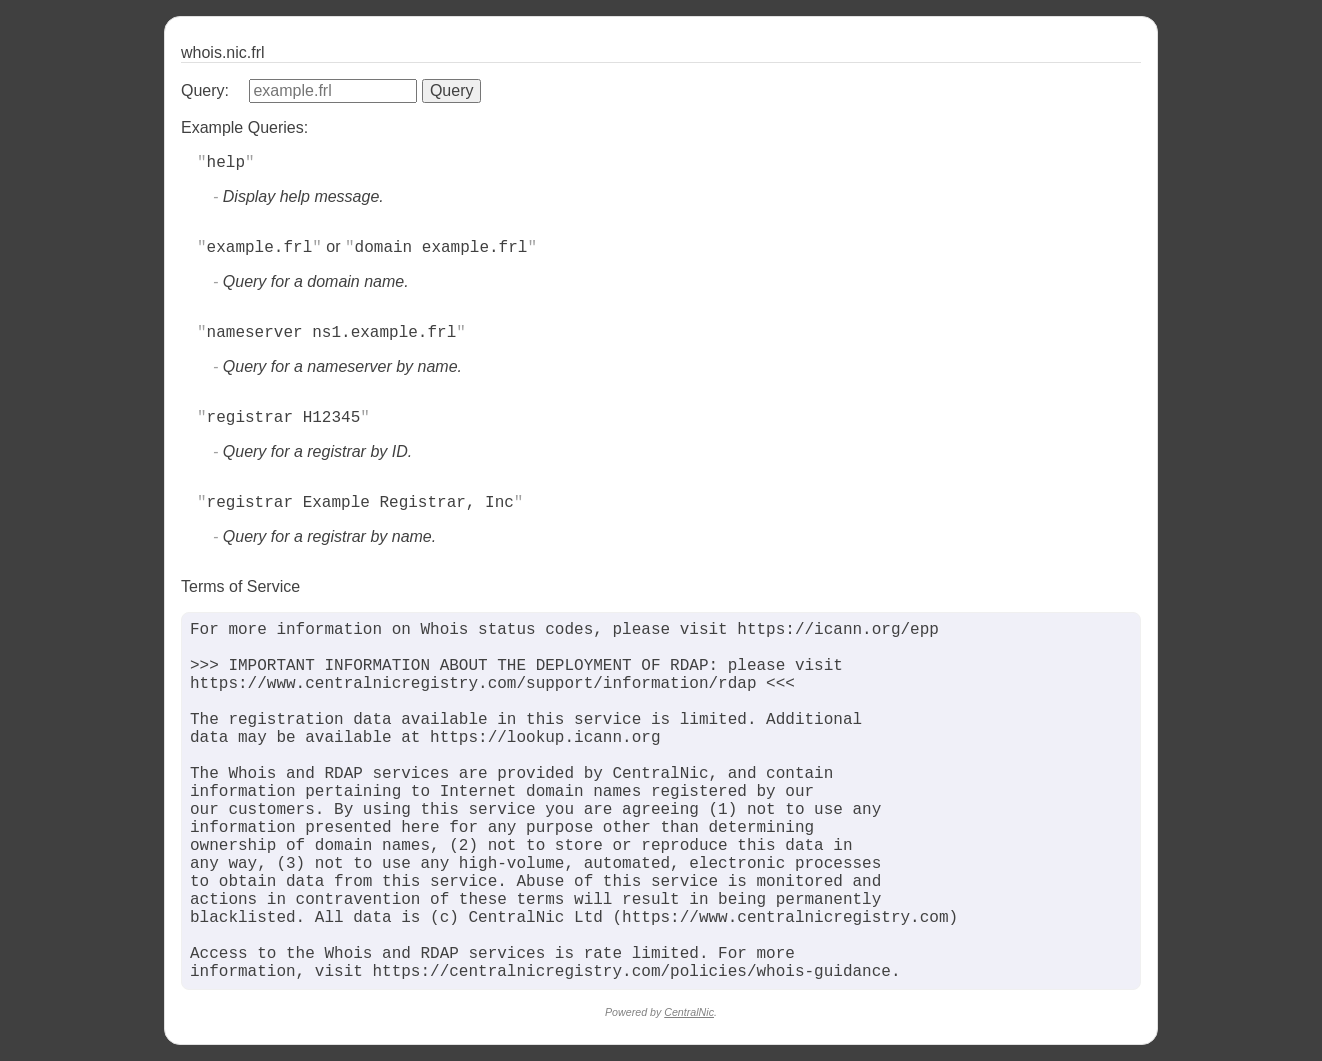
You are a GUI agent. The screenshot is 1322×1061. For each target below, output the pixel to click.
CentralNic (689, 1012)
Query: (205, 90)
